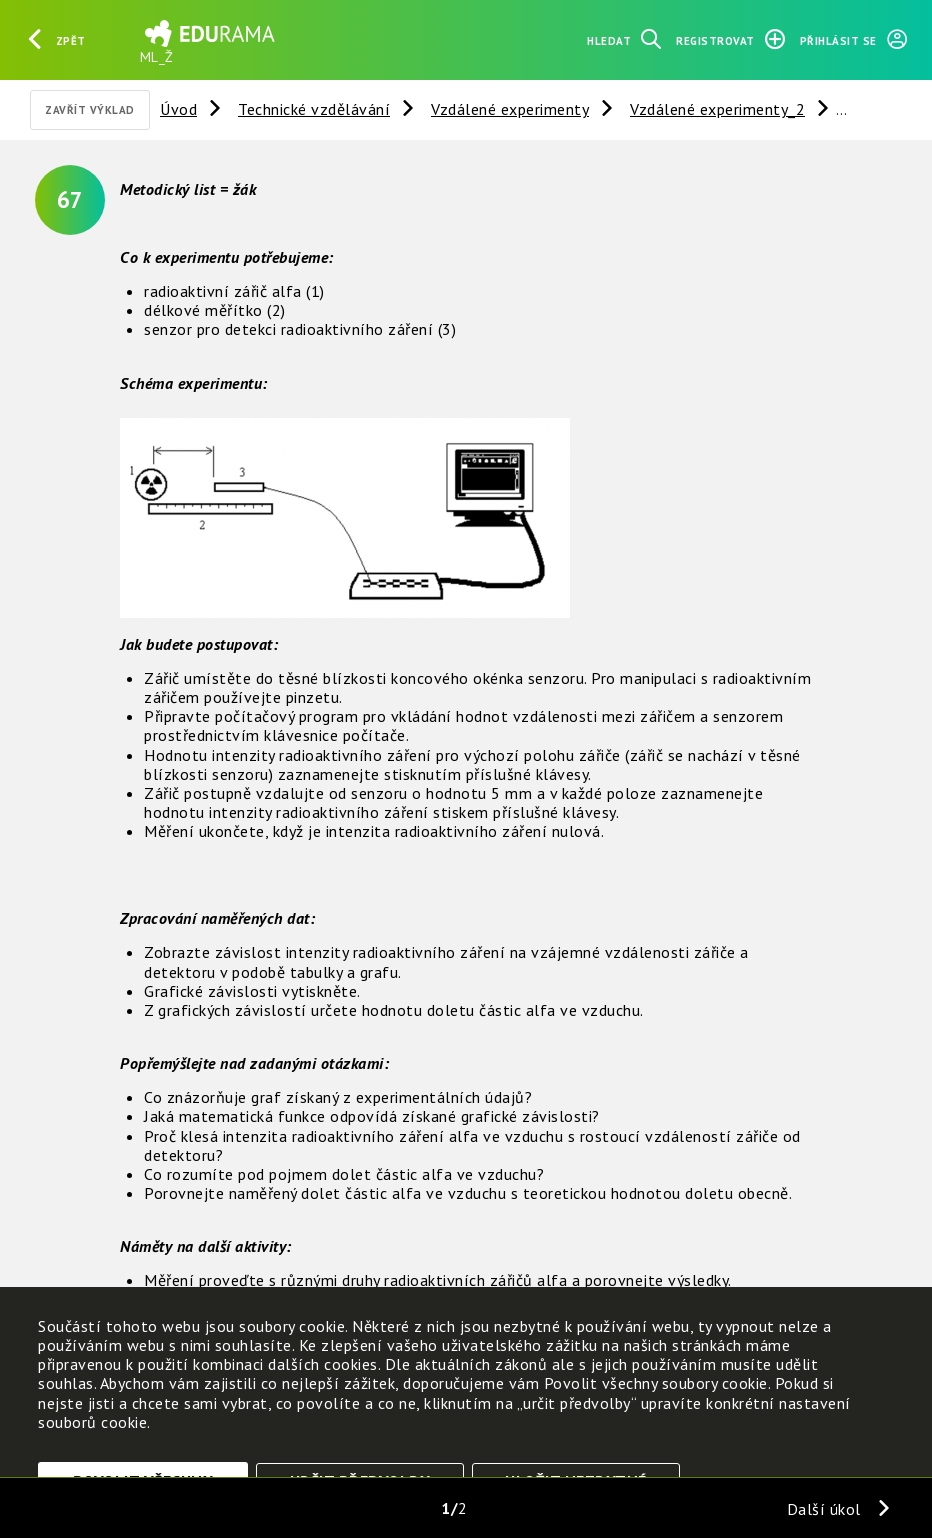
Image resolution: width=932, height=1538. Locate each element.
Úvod (178, 109)
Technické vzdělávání (314, 109)
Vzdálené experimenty (510, 109)
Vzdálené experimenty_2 (717, 109)
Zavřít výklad (90, 110)
